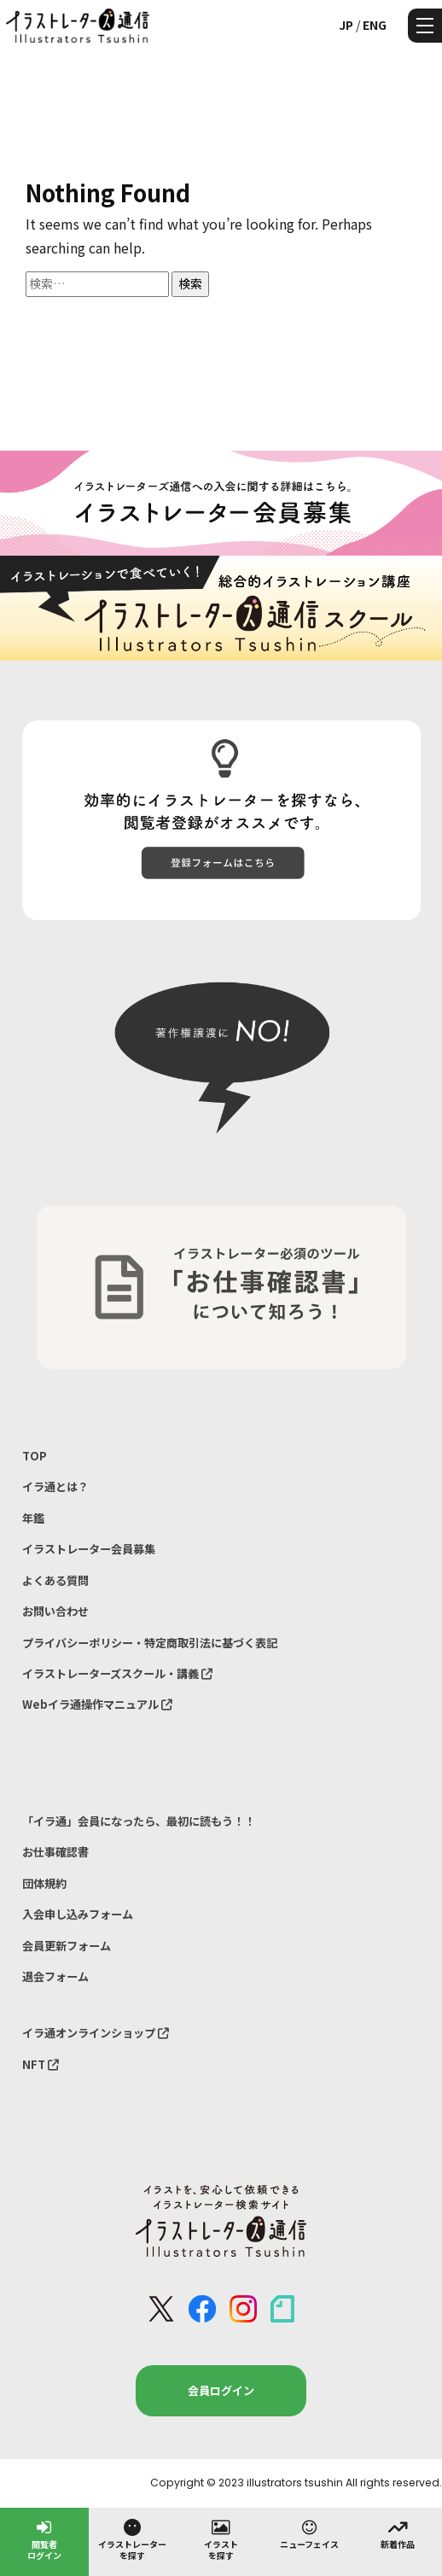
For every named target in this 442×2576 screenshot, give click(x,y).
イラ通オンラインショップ (95, 2033)
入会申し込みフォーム (77, 1914)
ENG (375, 24)
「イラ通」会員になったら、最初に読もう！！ (138, 1821)
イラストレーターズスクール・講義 (117, 1673)
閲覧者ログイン (44, 2538)
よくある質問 (55, 1580)
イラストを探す (221, 2538)
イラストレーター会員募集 (88, 1549)
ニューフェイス (309, 2533)
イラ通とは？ (55, 1486)
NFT (40, 2064)
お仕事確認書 (55, 1852)
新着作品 (398, 2533)
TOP (34, 1456)
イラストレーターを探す (132, 2538)
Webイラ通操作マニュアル (97, 1704)
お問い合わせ (55, 1611)
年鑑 (33, 1518)
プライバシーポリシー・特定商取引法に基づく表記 (149, 1643)
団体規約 (44, 1883)
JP (346, 24)
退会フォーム (55, 1976)
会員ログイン (221, 2390)
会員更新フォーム (66, 1946)
